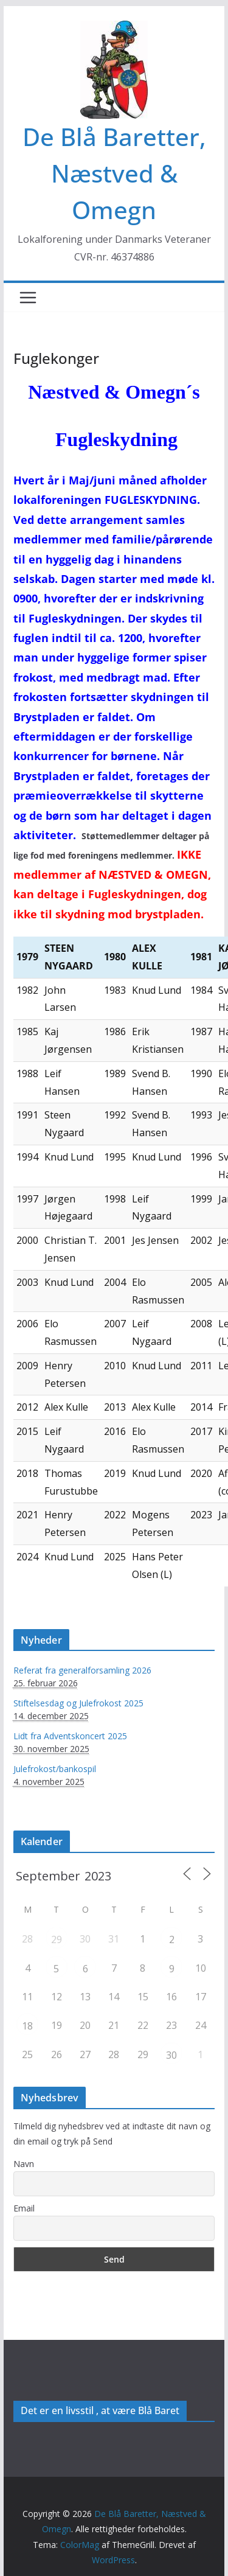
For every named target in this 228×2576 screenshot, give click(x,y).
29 (56, 1939)
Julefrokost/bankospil (54, 1769)
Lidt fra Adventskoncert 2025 (70, 1736)
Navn (23, 2163)
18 (27, 2026)
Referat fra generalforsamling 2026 (82, 1670)
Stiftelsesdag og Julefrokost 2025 (78, 1703)
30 (171, 2055)
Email (24, 2208)
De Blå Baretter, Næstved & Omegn (114, 173)
